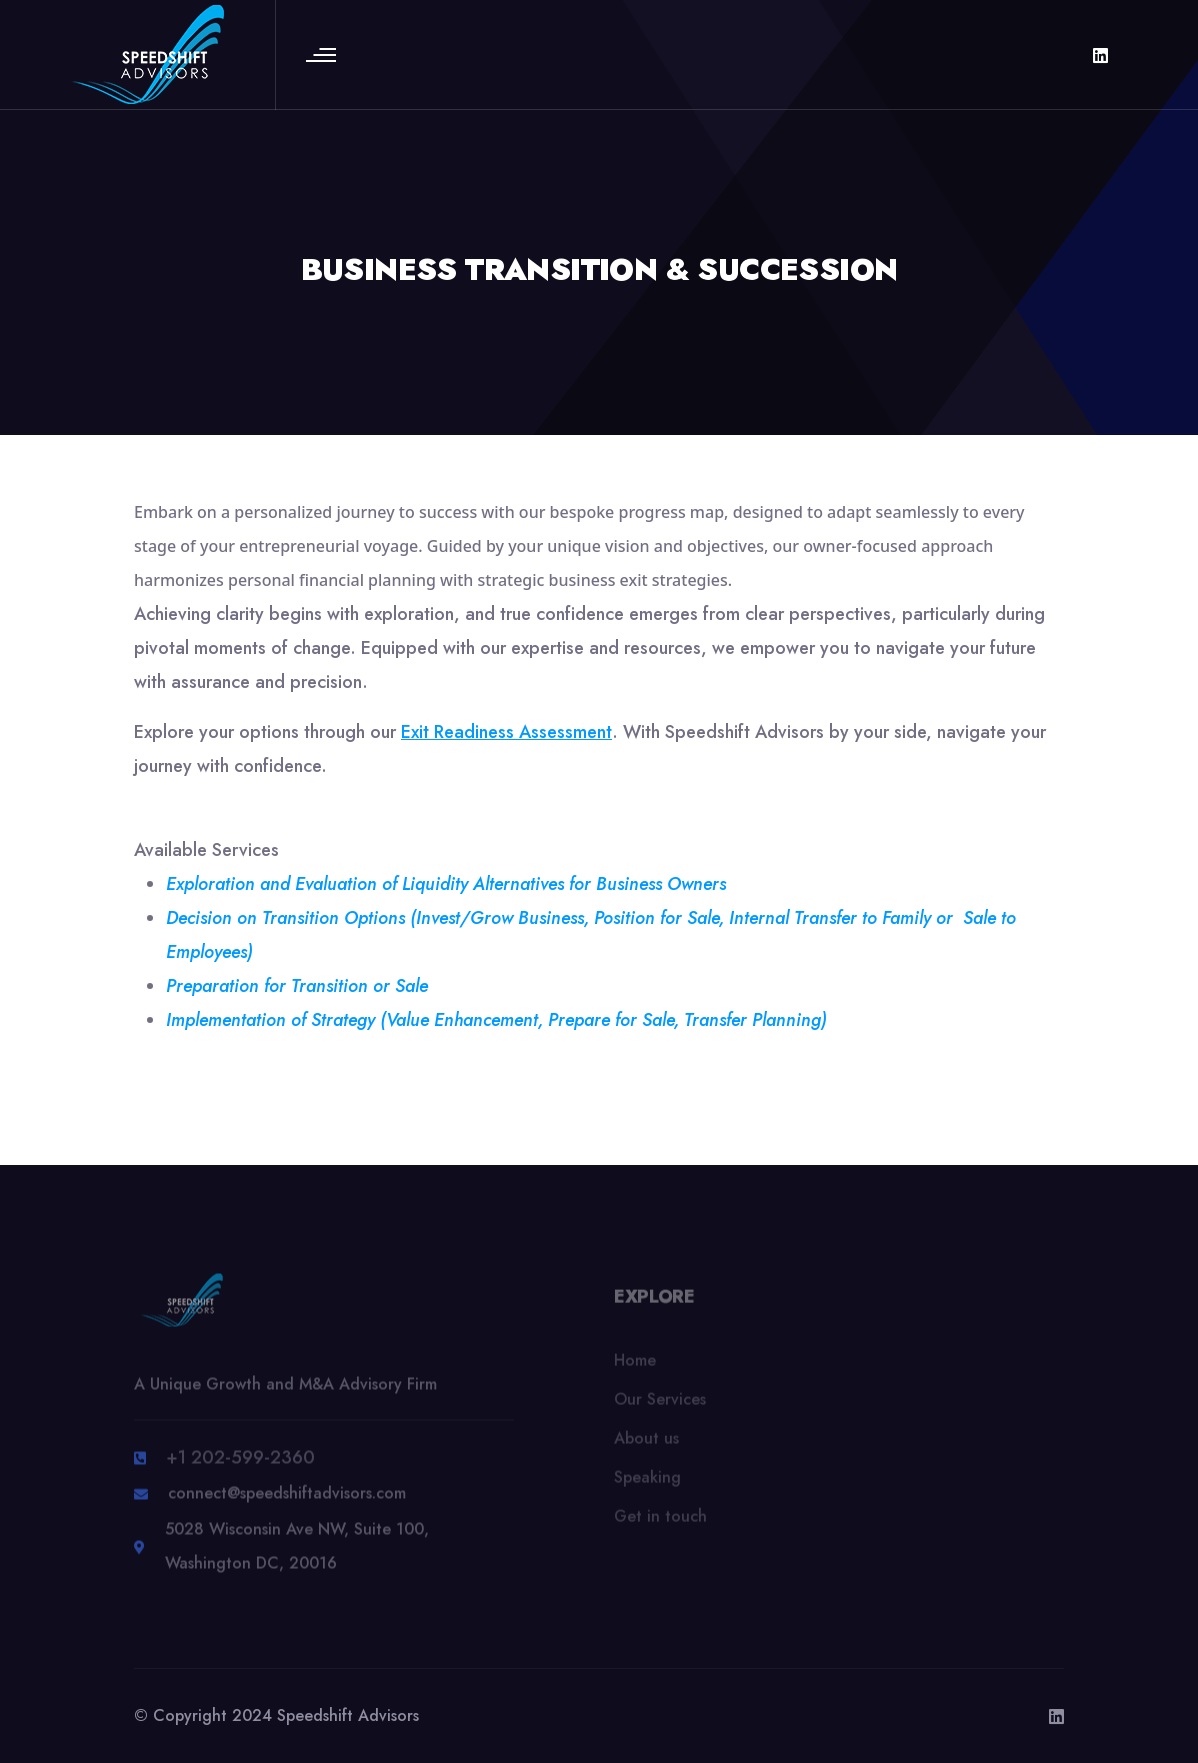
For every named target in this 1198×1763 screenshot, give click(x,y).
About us (646, 1445)
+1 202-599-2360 (240, 1466)
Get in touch (660, 1523)
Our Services (660, 1406)
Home (635, 1367)
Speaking (647, 1484)
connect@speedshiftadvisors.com (287, 1501)
